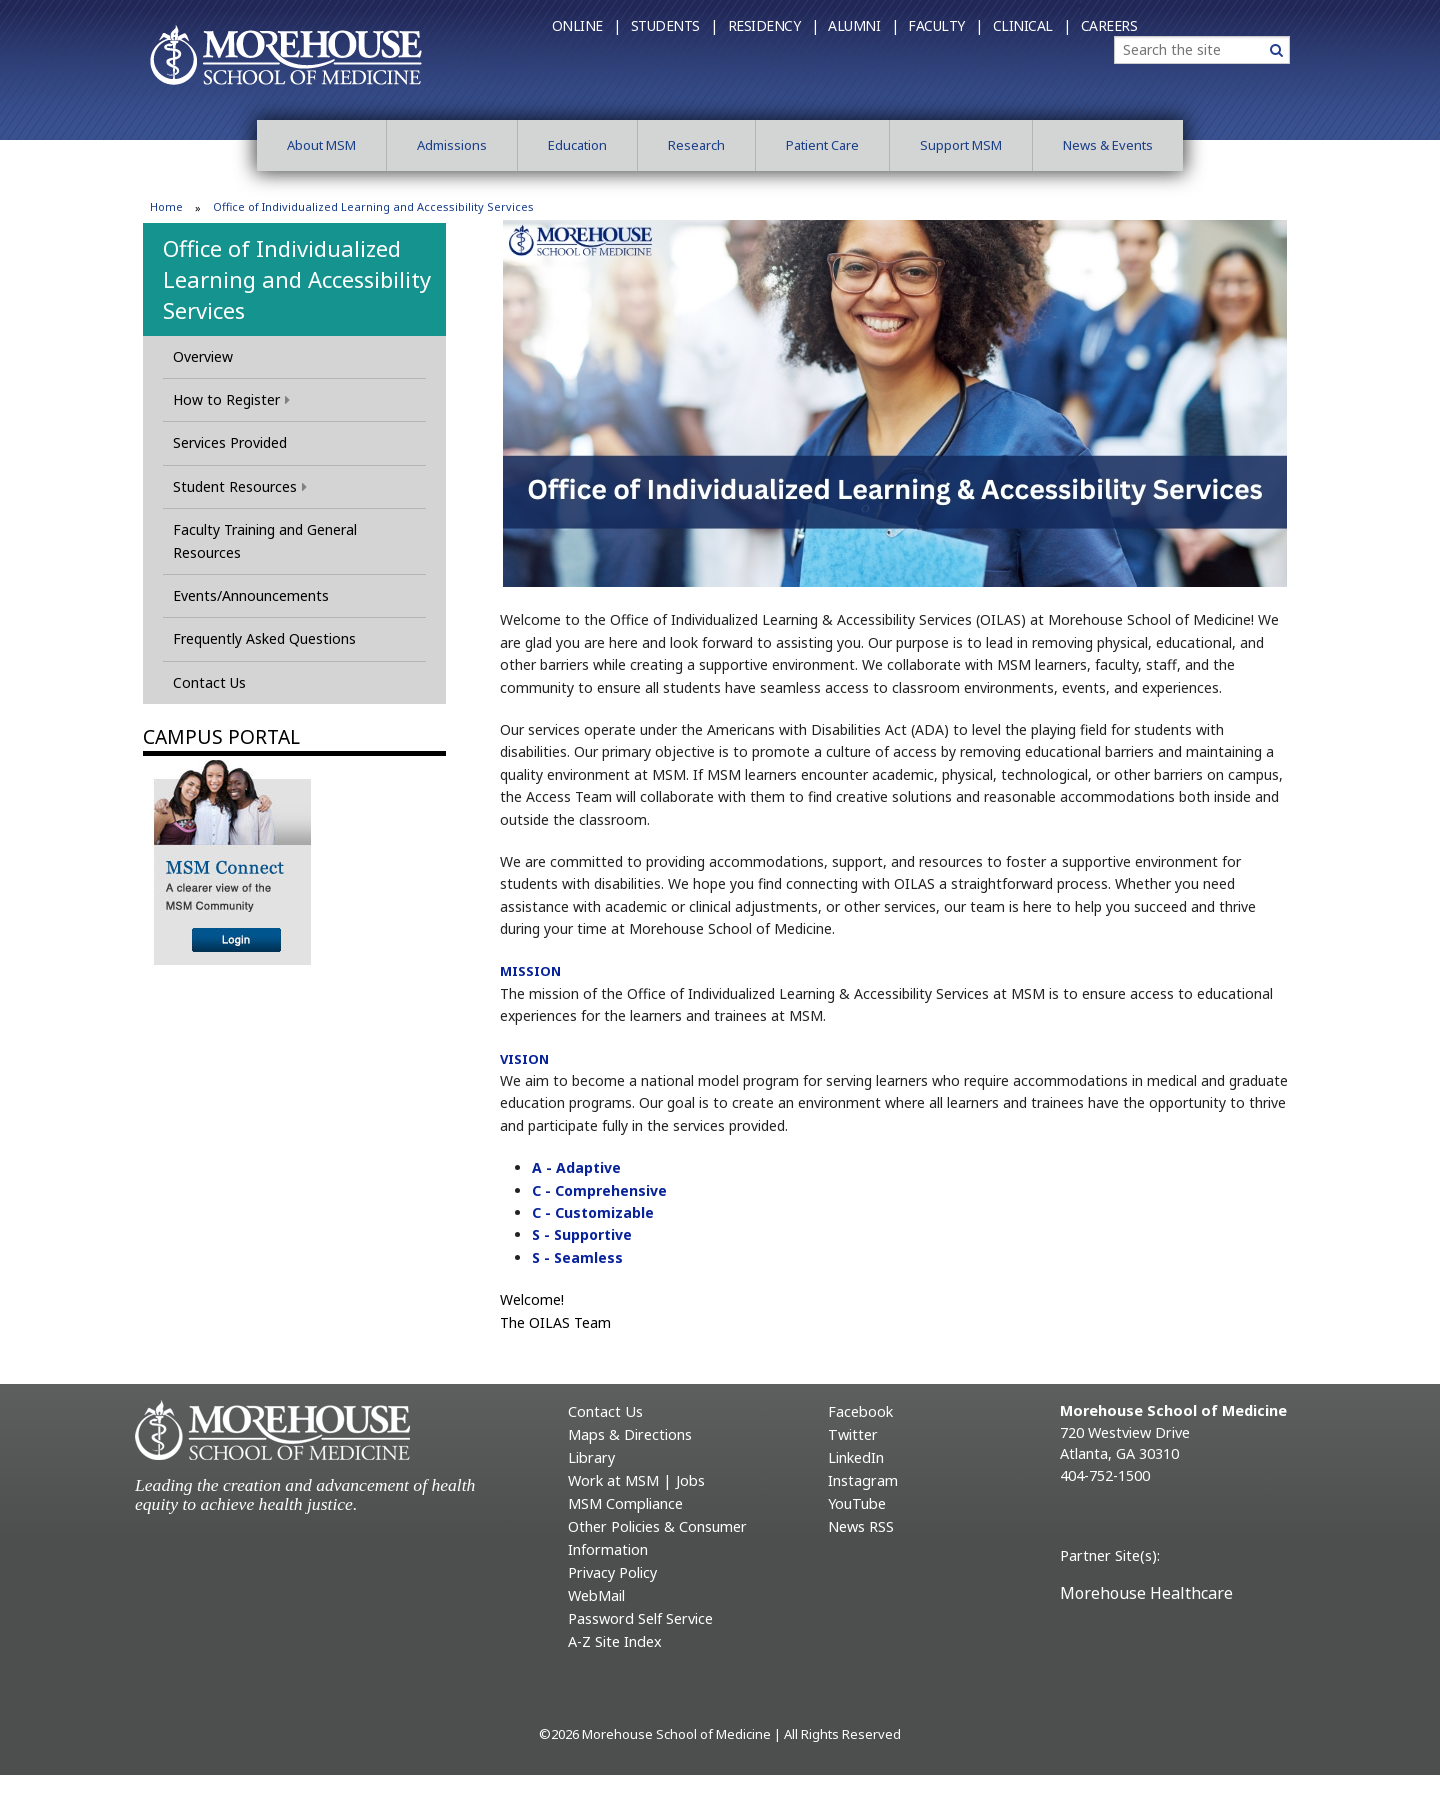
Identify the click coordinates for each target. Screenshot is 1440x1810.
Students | (674, 25)
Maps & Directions (630, 1434)
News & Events (1108, 145)
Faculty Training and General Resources (265, 540)
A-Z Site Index (615, 1641)
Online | (586, 25)
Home (166, 206)
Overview (203, 356)
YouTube (857, 1503)
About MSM (321, 145)
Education (577, 145)
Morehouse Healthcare (1146, 1593)
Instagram (863, 1480)
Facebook (860, 1411)
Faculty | (945, 25)
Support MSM (961, 145)
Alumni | (863, 25)
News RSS (861, 1526)
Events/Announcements (251, 595)
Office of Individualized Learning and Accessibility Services (297, 279)
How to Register (231, 399)
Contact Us (209, 682)
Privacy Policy (612, 1572)
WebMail (596, 1595)
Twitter (853, 1434)
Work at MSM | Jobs (636, 1480)
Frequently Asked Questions (264, 638)
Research (696, 145)
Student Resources (240, 486)
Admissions (452, 145)
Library (591, 1457)
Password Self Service (640, 1618)
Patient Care (822, 145)
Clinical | (1032, 25)
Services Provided (230, 442)
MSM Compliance (625, 1503)
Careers (1109, 25)
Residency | (773, 25)
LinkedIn (856, 1457)
